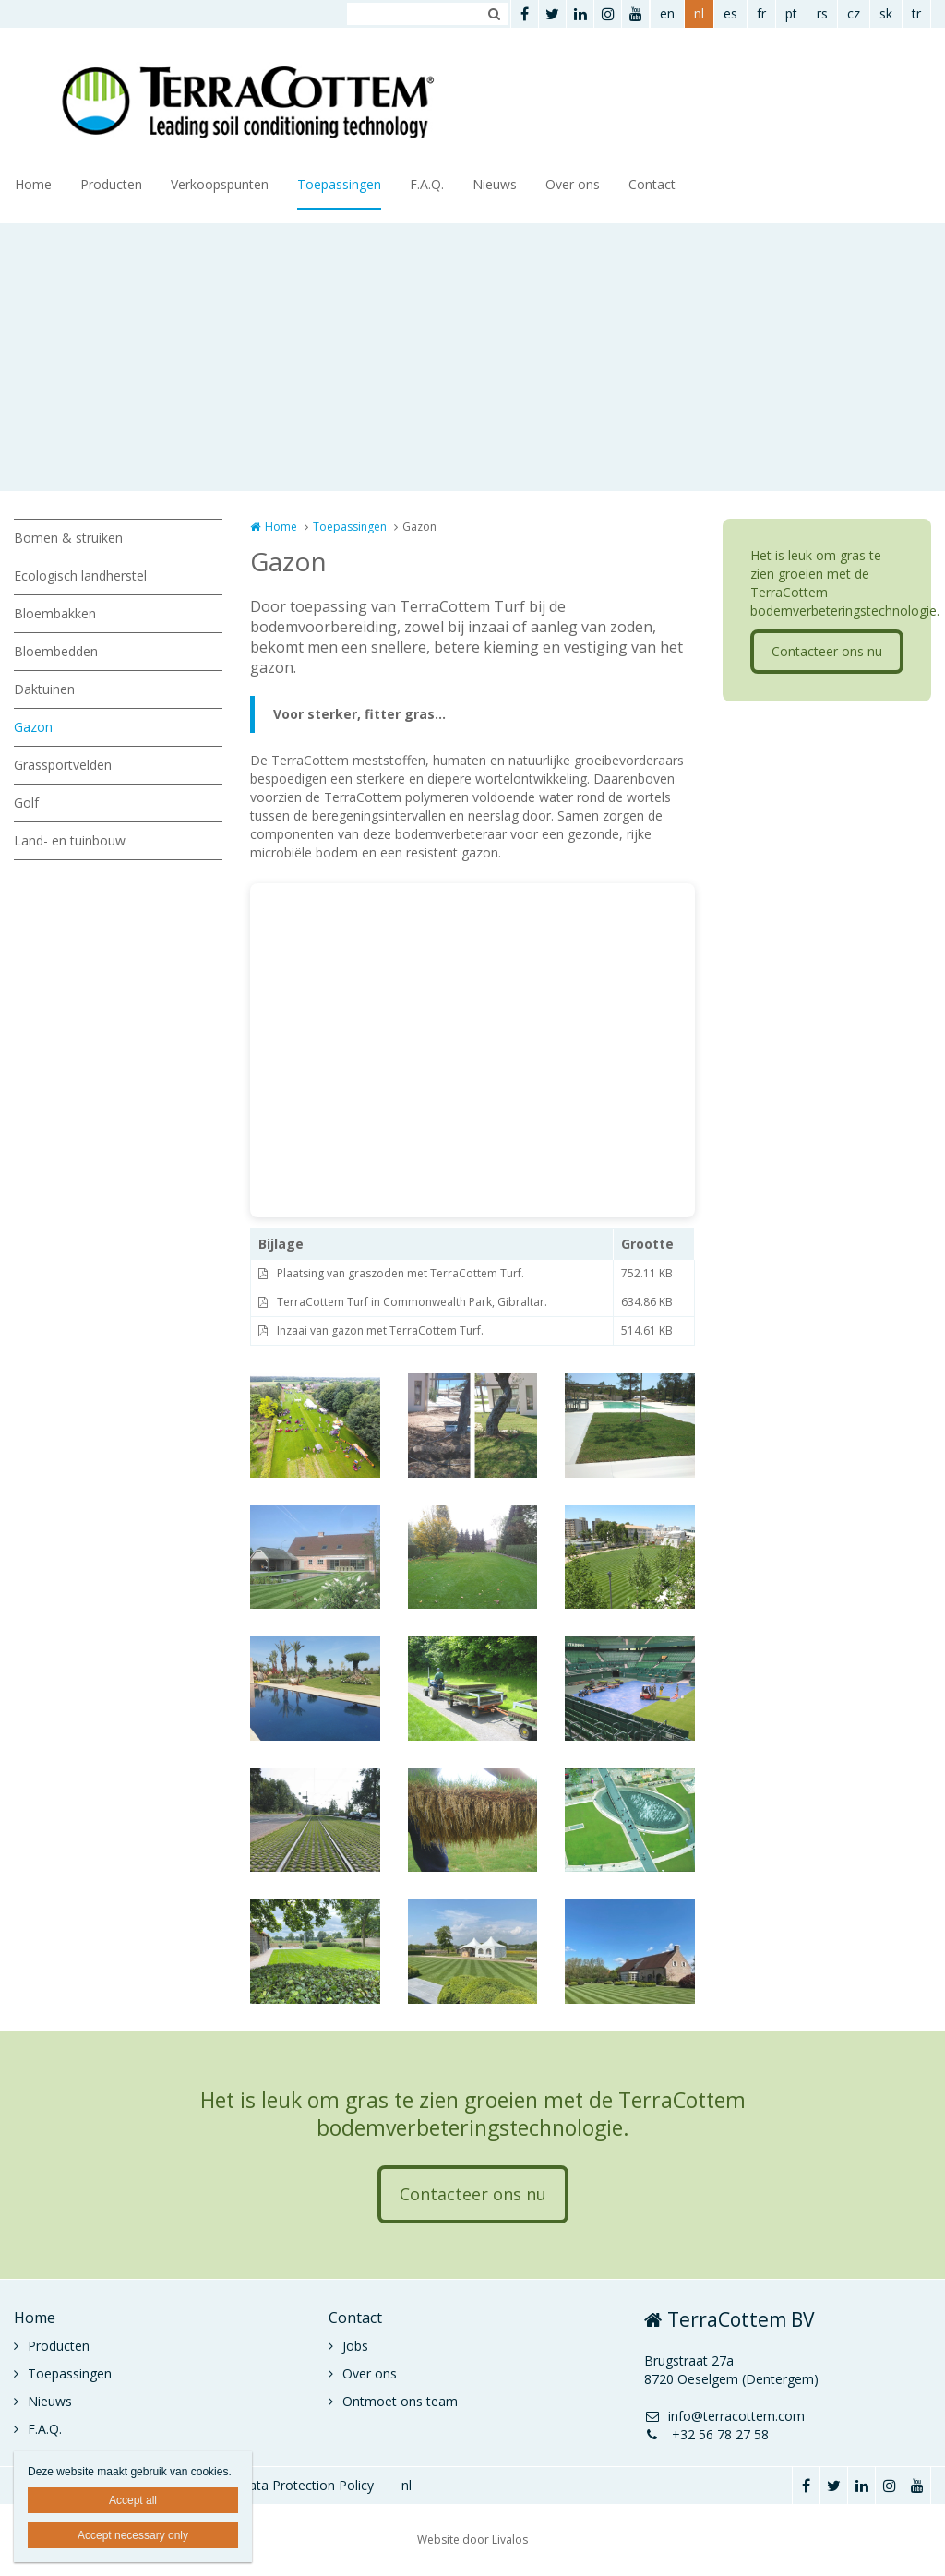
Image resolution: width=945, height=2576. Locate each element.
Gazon (33, 727)
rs (822, 13)
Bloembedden (56, 651)
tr (916, 13)
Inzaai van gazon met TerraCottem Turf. (380, 1330)
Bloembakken (55, 613)
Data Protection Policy (306, 2485)
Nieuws (494, 184)
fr (761, 13)
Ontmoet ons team (400, 2401)
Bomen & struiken (68, 537)
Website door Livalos (472, 2539)
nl (699, 13)
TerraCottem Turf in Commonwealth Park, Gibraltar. (412, 1302)
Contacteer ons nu (827, 651)
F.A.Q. (427, 184)
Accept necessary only (133, 2535)
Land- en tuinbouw (70, 840)
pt (791, 13)
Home (33, 184)
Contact (652, 184)
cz (853, 13)
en (667, 13)
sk (885, 13)
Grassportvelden (63, 764)
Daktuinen (44, 689)
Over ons (572, 184)
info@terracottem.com (724, 2416)
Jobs (355, 2345)
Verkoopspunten (220, 184)
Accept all (133, 2500)
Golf (26, 802)
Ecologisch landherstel (80, 575)
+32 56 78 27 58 (706, 2434)
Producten (111, 184)
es (730, 13)
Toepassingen (339, 184)
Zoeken (494, 14)
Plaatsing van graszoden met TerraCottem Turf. (400, 1273)
